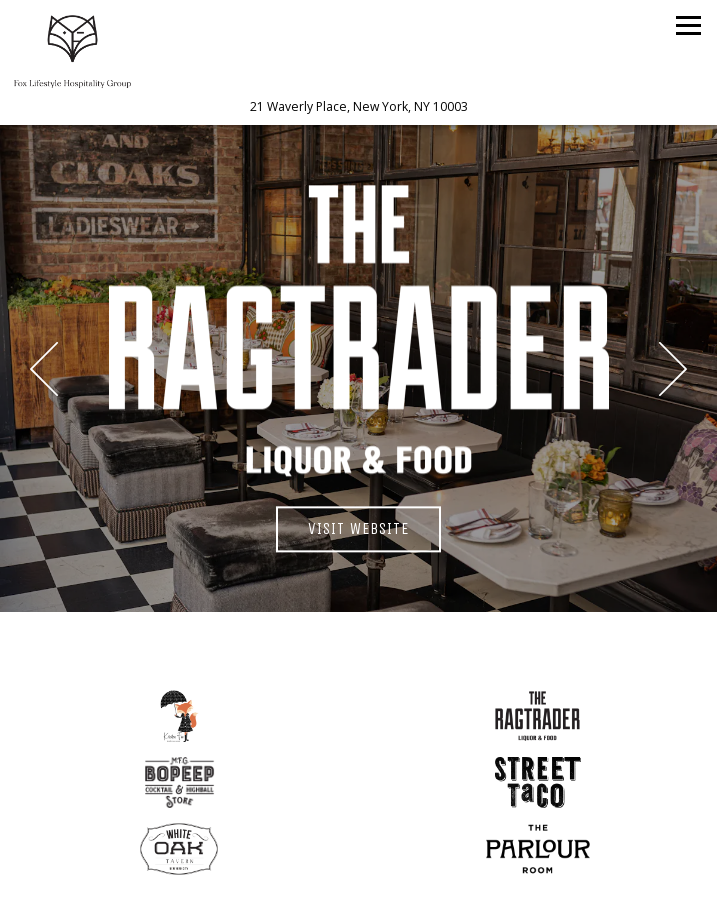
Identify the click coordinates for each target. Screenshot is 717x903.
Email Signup (358, 879)
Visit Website (374, 527)
